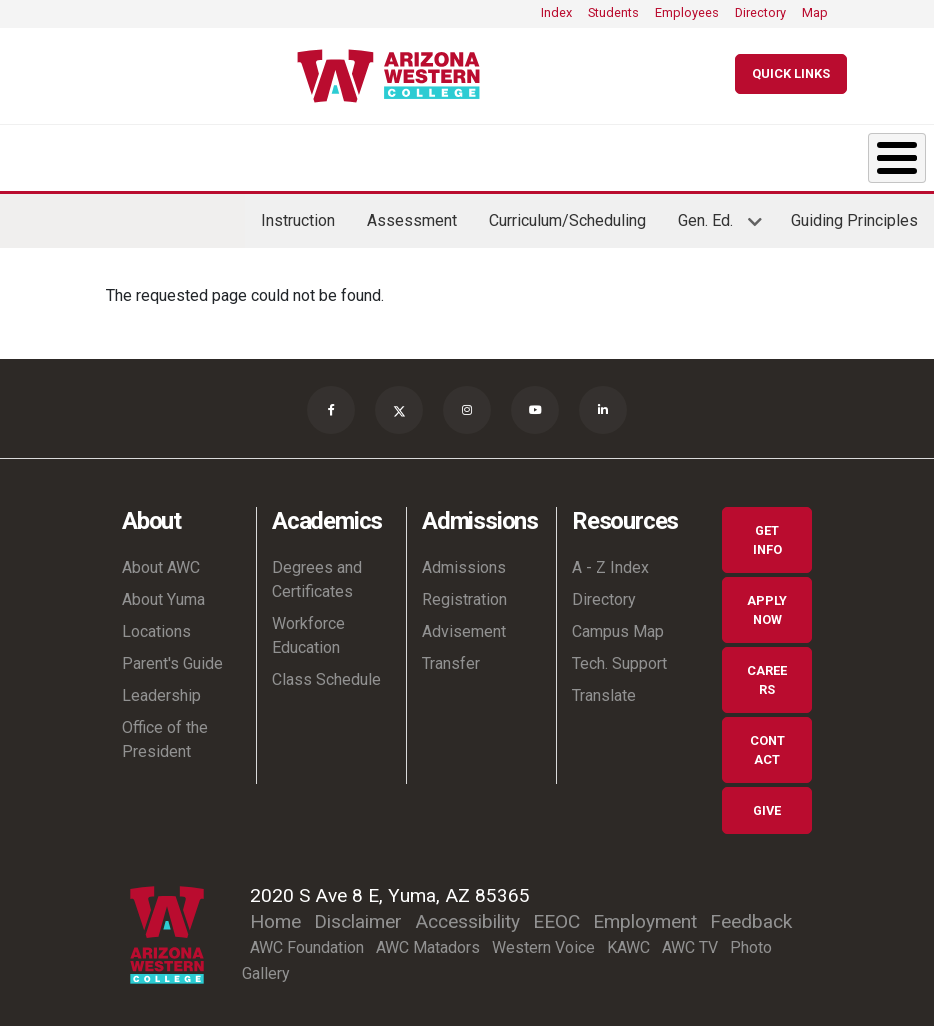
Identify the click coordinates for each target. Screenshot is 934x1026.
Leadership (161, 689)
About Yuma (163, 593)
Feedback (751, 915)
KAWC (628, 941)
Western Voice (543, 941)
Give (767, 804)
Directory (760, 12)
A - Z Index (610, 561)
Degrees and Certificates (317, 573)
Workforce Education (308, 629)
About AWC (161, 561)
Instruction (298, 214)
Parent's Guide (172, 657)
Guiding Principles (854, 214)
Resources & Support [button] (668, 154)
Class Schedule (326, 673)
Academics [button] (187, 154)
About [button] (38, 154)
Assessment (412, 214)
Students (613, 12)
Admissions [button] (354, 154)
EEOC (556, 915)
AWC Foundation (307, 941)
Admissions (464, 561)
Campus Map (618, 625)
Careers (767, 674)
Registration (464, 593)
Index (556, 12)
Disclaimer (358, 915)
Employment (645, 915)
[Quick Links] (791, 74)
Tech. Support (619, 657)
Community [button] (824, 154)
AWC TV (690, 941)
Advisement (464, 625)
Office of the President (165, 733)
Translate (604, 689)
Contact (767, 744)
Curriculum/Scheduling (567, 214)
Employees (687, 12)
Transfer (451, 657)
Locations (156, 625)
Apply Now (767, 604)
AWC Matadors (428, 941)
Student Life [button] (509, 154)
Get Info (767, 534)
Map (815, 12)
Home (275, 915)
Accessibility (467, 915)
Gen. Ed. (712, 222)
